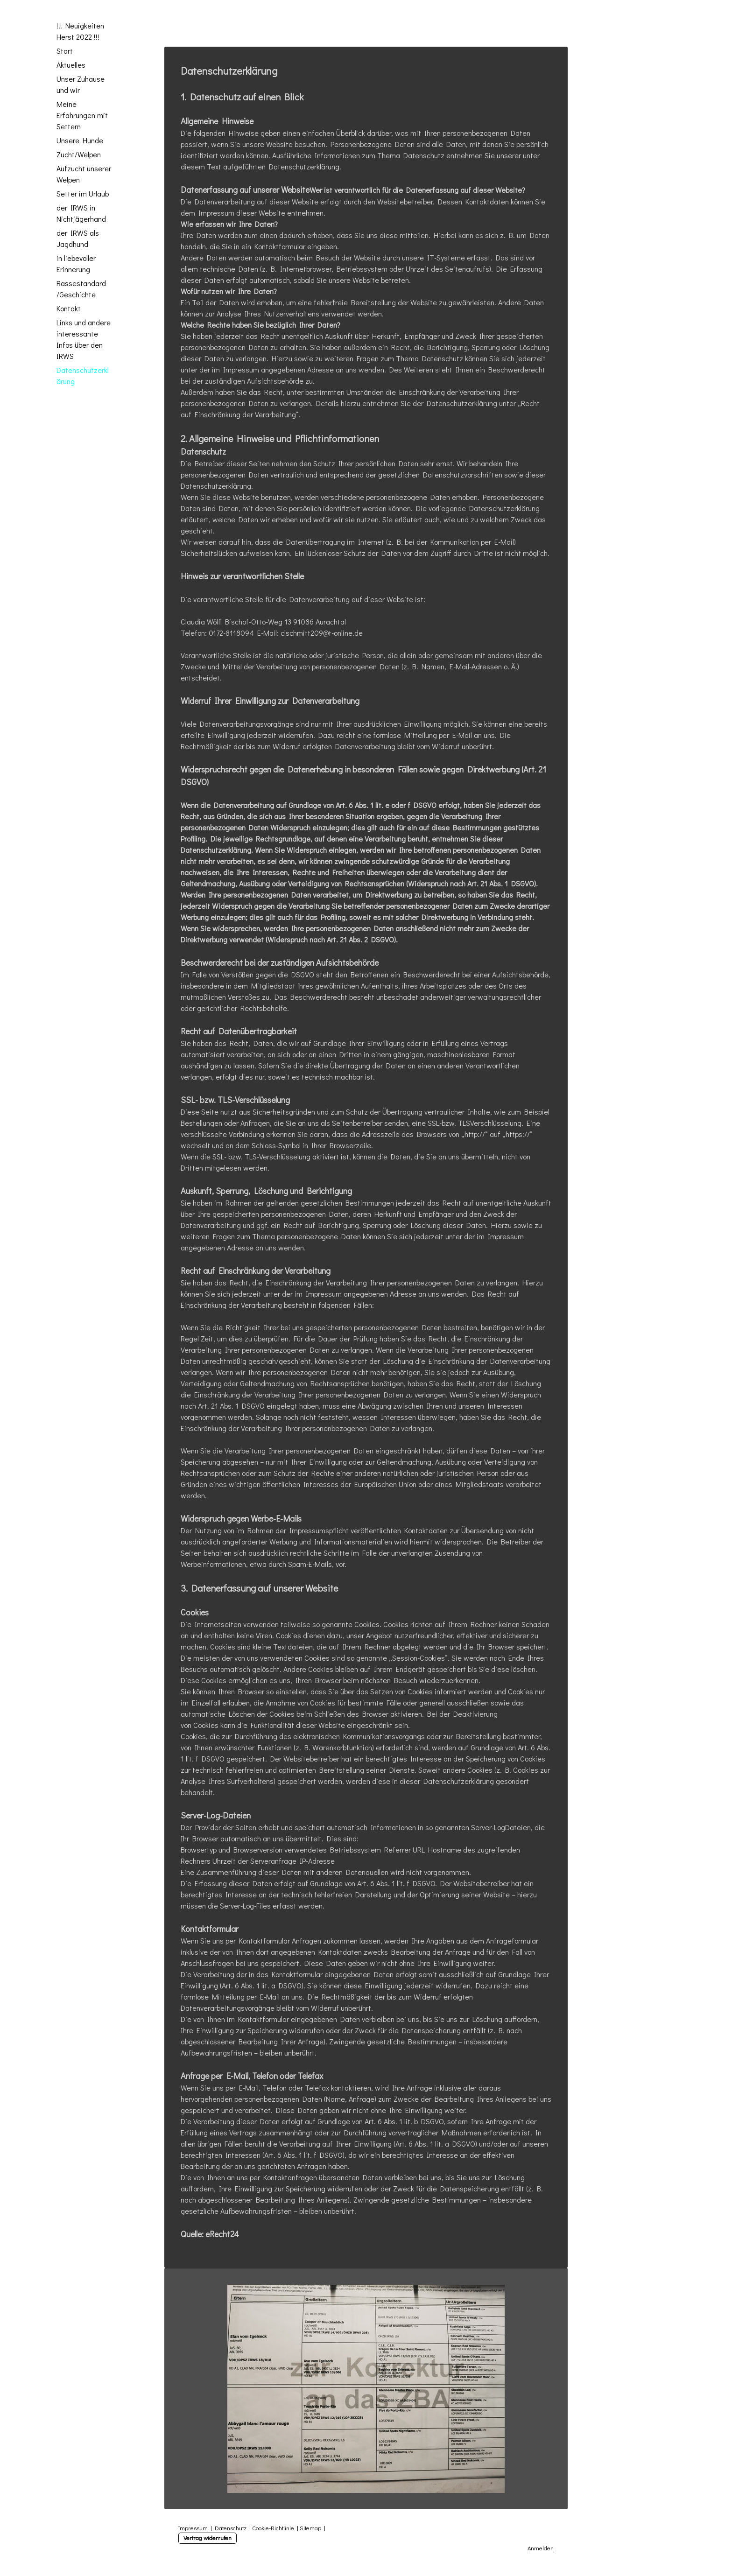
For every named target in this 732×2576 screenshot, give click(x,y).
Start (64, 51)
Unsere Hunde (79, 140)
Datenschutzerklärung (82, 375)
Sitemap (310, 2528)
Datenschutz (230, 2528)
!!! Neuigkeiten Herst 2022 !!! (80, 31)
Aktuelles (70, 65)
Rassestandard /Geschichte (81, 288)
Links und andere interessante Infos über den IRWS (83, 339)
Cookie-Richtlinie (273, 2528)
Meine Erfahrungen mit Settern (82, 115)
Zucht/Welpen (78, 154)
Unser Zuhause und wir (80, 84)
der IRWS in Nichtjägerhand (81, 213)
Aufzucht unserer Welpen (83, 173)
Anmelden (541, 2548)
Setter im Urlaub (82, 193)
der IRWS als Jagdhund (77, 238)
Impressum (193, 2528)
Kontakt (68, 308)
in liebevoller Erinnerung (76, 263)
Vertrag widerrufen (207, 2537)
